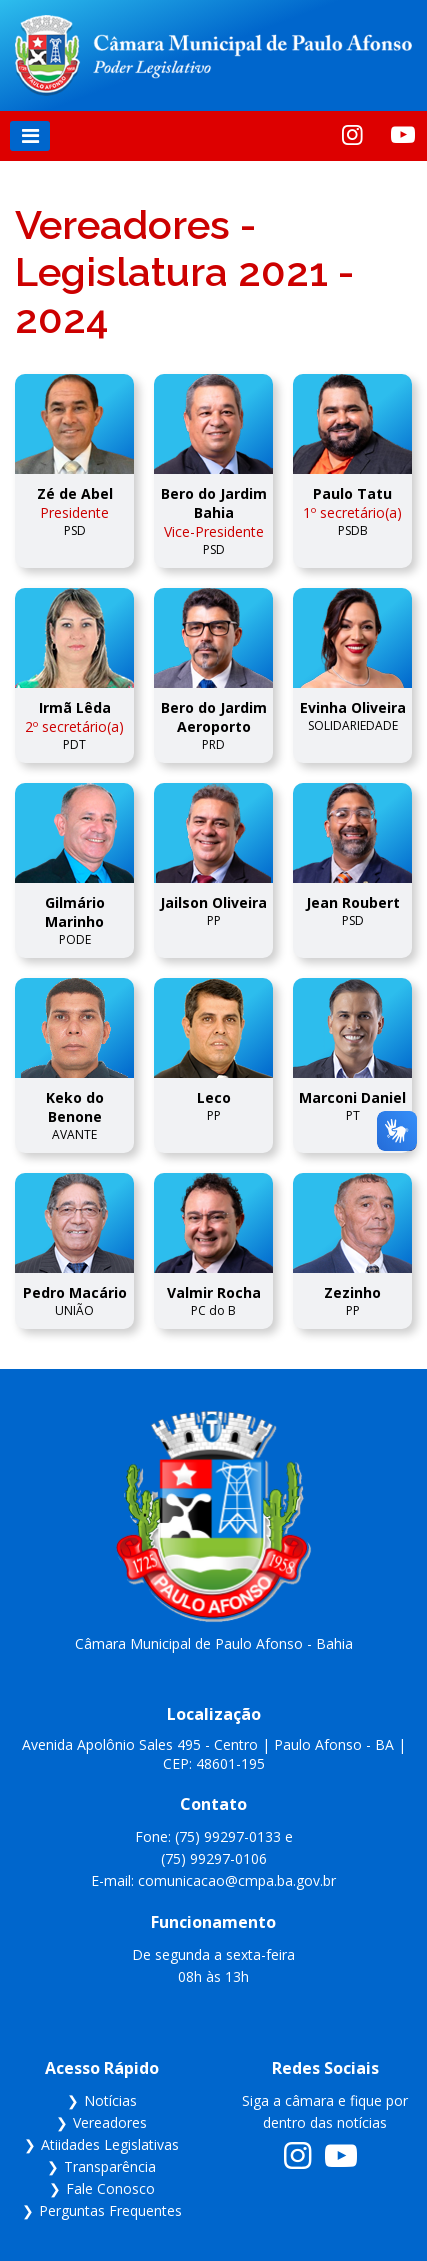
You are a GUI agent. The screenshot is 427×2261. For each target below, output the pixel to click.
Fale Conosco (110, 2188)
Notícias (110, 2100)
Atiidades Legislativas (110, 2144)
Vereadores (110, 2122)
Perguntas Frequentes (110, 2210)
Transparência (110, 2166)
